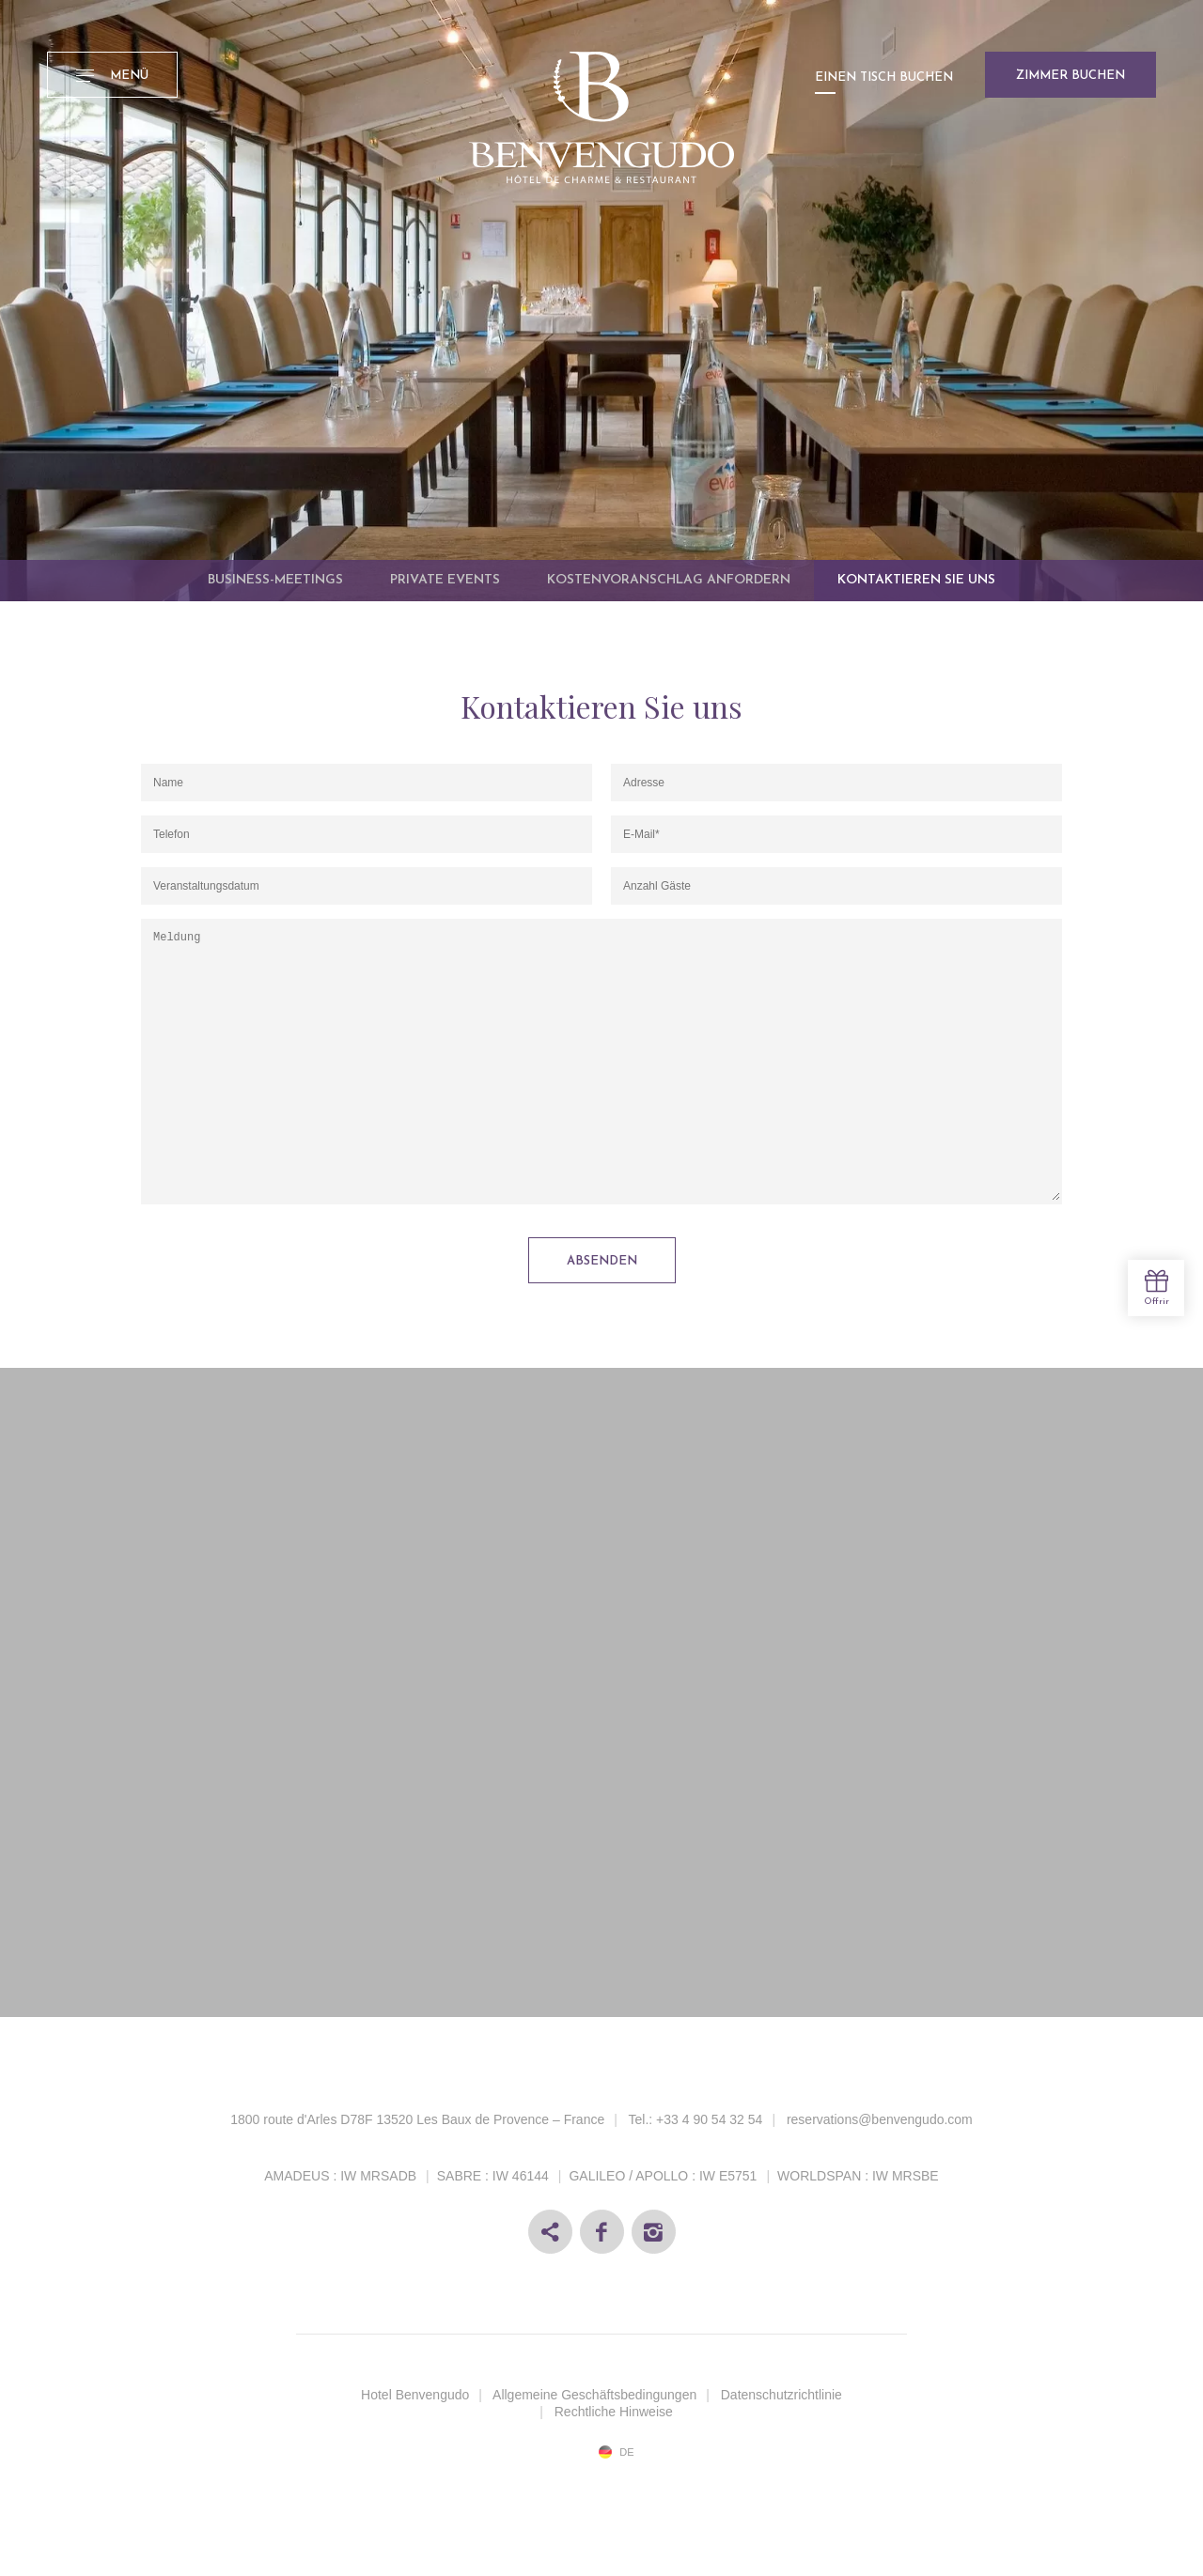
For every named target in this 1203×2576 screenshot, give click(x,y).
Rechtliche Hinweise (614, 2411)
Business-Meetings (275, 580)
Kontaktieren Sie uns (916, 580)
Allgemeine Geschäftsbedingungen (594, 2394)
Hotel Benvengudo (415, 2394)
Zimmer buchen (1070, 76)
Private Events (445, 580)
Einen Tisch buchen (884, 77)
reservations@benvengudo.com (880, 2119)
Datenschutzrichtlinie (781, 2394)
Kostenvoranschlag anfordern (668, 580)
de (626, 2452)
